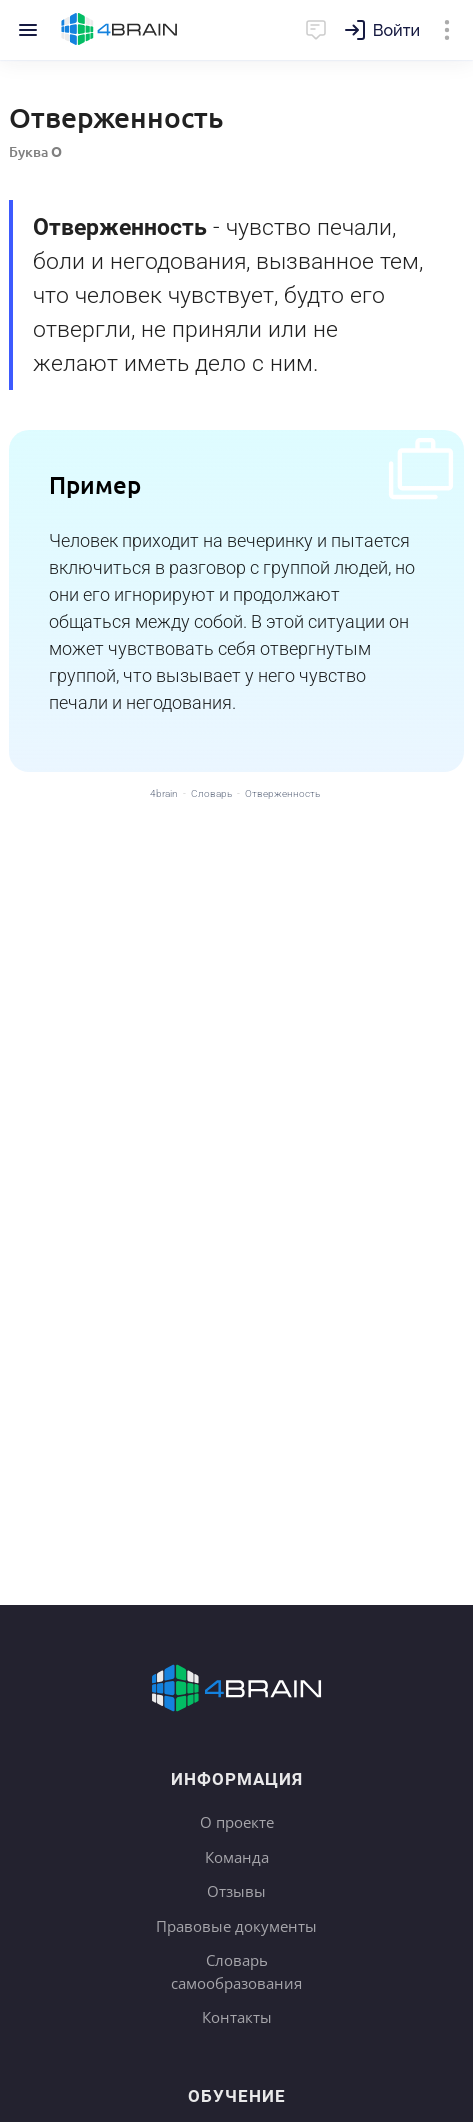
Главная (119, 30)
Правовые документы (236, 1926)
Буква (35, 151)
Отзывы (236, 1891)
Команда (237, 1857)
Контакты (237, 2017)
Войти (396, 30)
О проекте (237, 1822)
